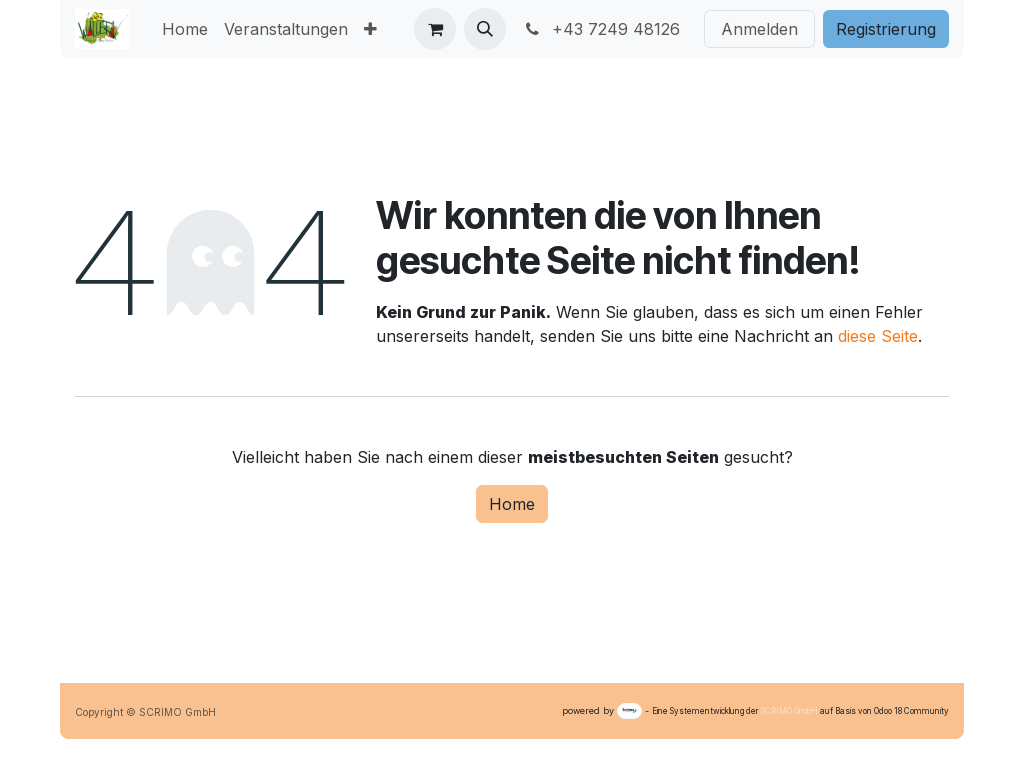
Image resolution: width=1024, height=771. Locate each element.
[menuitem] (185, 29)
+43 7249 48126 (601, 29)
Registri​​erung (886, 29)
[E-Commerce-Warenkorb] (435, 29)
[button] (485, 29)
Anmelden (759, 29)
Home (512, 504)
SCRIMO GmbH (789, 711)
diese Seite (878, 336)
